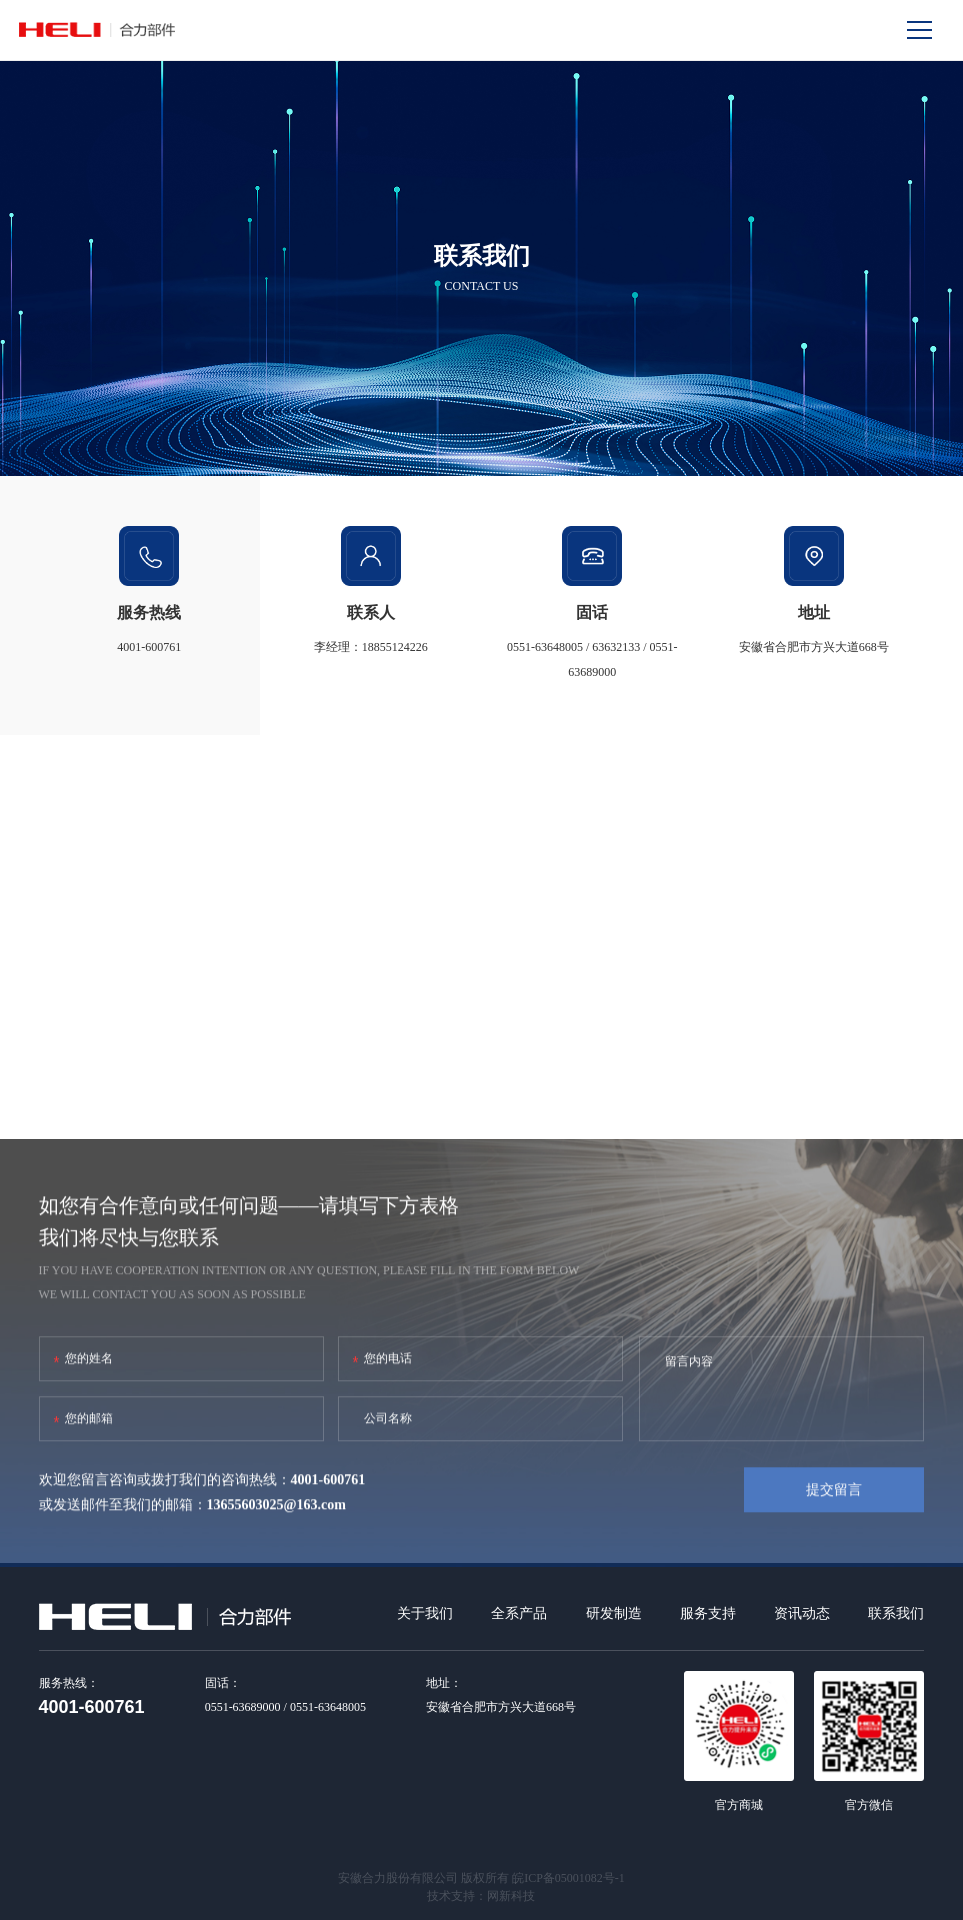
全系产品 (519, 1613)
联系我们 (896, 1613)
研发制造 (614, 1613)
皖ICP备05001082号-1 (568, 1878)
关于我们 (425, 1613)
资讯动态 (802, 1613)
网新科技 (511, 1896)
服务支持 (708, 1613)
